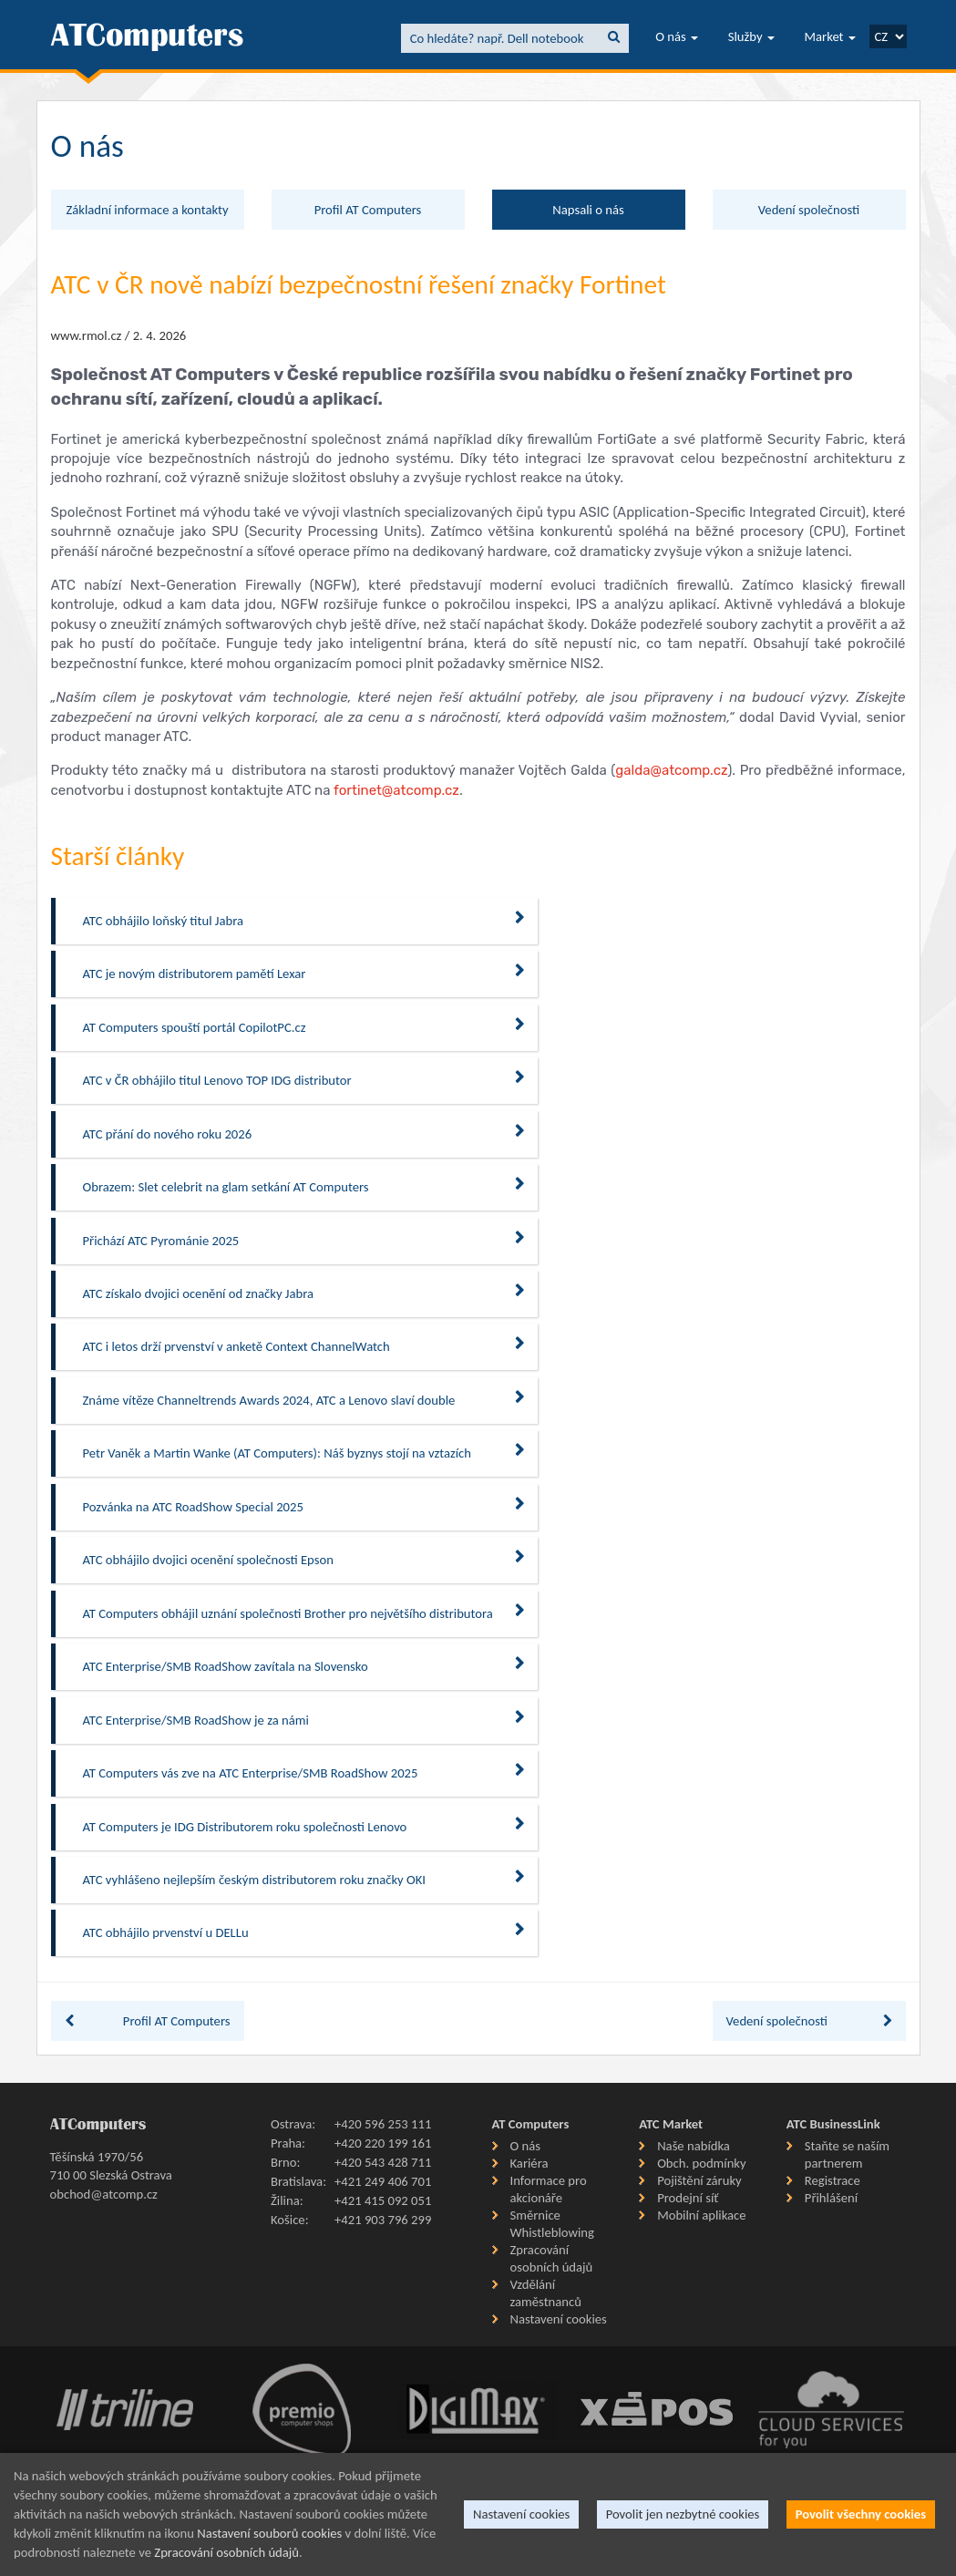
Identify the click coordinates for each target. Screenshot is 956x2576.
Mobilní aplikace (701, 2215)
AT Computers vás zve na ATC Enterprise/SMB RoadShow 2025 (304, 1772)
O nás (676, 36)
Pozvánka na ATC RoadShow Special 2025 (304, 1506)
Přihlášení (831, 2198)
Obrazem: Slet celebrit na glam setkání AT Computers (304, 1186)
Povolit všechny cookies (861, 2514)
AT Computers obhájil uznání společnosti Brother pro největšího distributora (304, 1613)
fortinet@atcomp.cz (396, 790)
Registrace (832, 2180)
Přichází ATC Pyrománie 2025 (304, 1240)
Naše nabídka (693, 2146)
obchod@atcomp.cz (104, 2194)
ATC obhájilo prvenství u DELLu (304, 1932)
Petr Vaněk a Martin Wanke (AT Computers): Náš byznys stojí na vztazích (304, 1452)
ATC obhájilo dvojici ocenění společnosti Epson (304, 1559)
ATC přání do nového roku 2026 (304, 1133)
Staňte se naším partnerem (847, 2154)
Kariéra (529, 2163)
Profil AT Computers (368, 209)
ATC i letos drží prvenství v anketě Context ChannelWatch (304, 1346)
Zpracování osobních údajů (551, 2258)
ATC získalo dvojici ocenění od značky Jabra (304, 1293)
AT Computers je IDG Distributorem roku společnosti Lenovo (304, 1826)
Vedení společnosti (808, 209)
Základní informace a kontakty (147, 209)
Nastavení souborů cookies (269, 2533)
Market (830, 36)
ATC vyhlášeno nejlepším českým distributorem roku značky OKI (304, 1879)
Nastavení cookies (558, 2319)
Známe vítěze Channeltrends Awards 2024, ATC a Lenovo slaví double (304, 1399)
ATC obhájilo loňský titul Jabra (304, 920)
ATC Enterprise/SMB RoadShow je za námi (304, 1719)
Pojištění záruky (699, 2180)
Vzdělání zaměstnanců (545, 2293)
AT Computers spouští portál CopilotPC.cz (304, 1027)
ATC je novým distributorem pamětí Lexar (304, 973)
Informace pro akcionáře (548, 2189)
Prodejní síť (687, 2198)
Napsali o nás (587, 209)
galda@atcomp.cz (671, 770)
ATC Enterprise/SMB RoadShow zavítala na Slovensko (304, 1665)
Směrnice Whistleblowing (552, 2224)
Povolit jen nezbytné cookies (683, 2514)
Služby (751, 36)
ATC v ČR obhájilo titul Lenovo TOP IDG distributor (304, 1079)
